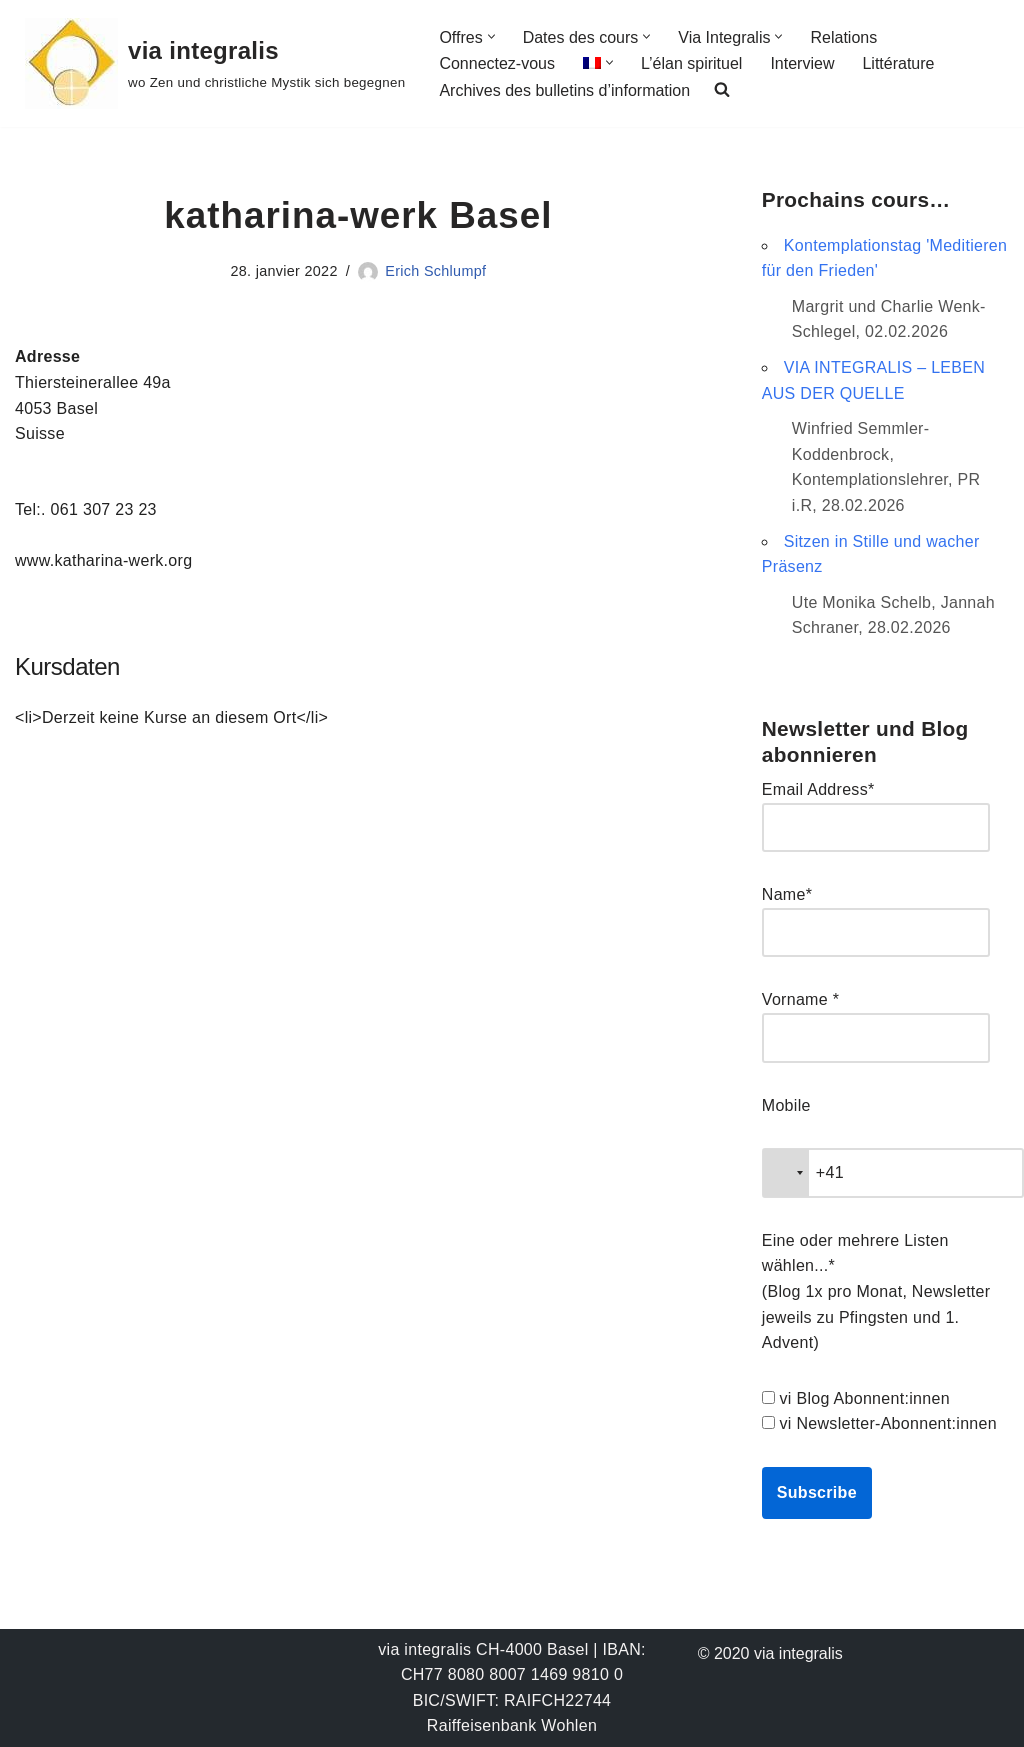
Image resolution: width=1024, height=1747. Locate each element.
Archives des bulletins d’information (564, 90)
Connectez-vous (497, 63)
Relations (843, 37)
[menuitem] (592, 62)
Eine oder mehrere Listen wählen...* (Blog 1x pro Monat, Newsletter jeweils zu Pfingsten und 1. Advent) (876, 1291)
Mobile (786, 1105)
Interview (802, 63)
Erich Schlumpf (435, 271)
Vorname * (800, 999)
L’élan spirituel (691, 63)
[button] (491, 36)
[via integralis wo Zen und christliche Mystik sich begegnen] (215, 63)
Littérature (898, 63)
